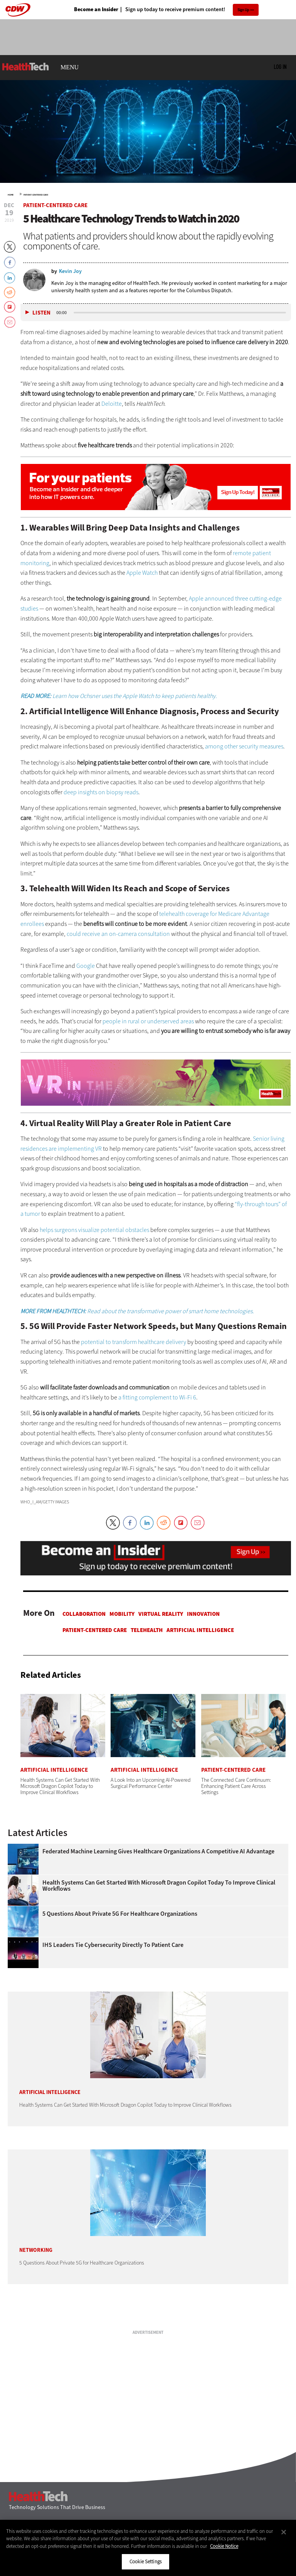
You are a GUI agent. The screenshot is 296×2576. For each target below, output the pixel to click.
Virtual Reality (160, 1614)
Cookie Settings (145, 2561)
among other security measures (244, 746)
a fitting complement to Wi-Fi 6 (157, 1397)
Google (85, 966)
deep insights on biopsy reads (101, 792)
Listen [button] (41, 313)
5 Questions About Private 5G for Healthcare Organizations (119, 1914)
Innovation (203, 1614)
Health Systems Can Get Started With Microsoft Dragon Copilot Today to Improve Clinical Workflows (158, 1886)
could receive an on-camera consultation (118, 934)
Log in (280, 66)
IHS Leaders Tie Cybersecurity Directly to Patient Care (112, 1945)
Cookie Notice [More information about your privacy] (224, 2546)
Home (10, 194)
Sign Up (243, 9)
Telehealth (147, 1630)
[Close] (283, 2532)
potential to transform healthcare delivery (133, 1342)
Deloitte (111, 404)
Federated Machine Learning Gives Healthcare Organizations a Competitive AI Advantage (158, 1851)
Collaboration (84, 1614)
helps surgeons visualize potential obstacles (94, 1230)
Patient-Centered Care (36, 194)
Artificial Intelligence (200, 1630)
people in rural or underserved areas (148, 1021)
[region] (148, 2548)
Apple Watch (142, 573)
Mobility (122, 1614)
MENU (70, 67)
